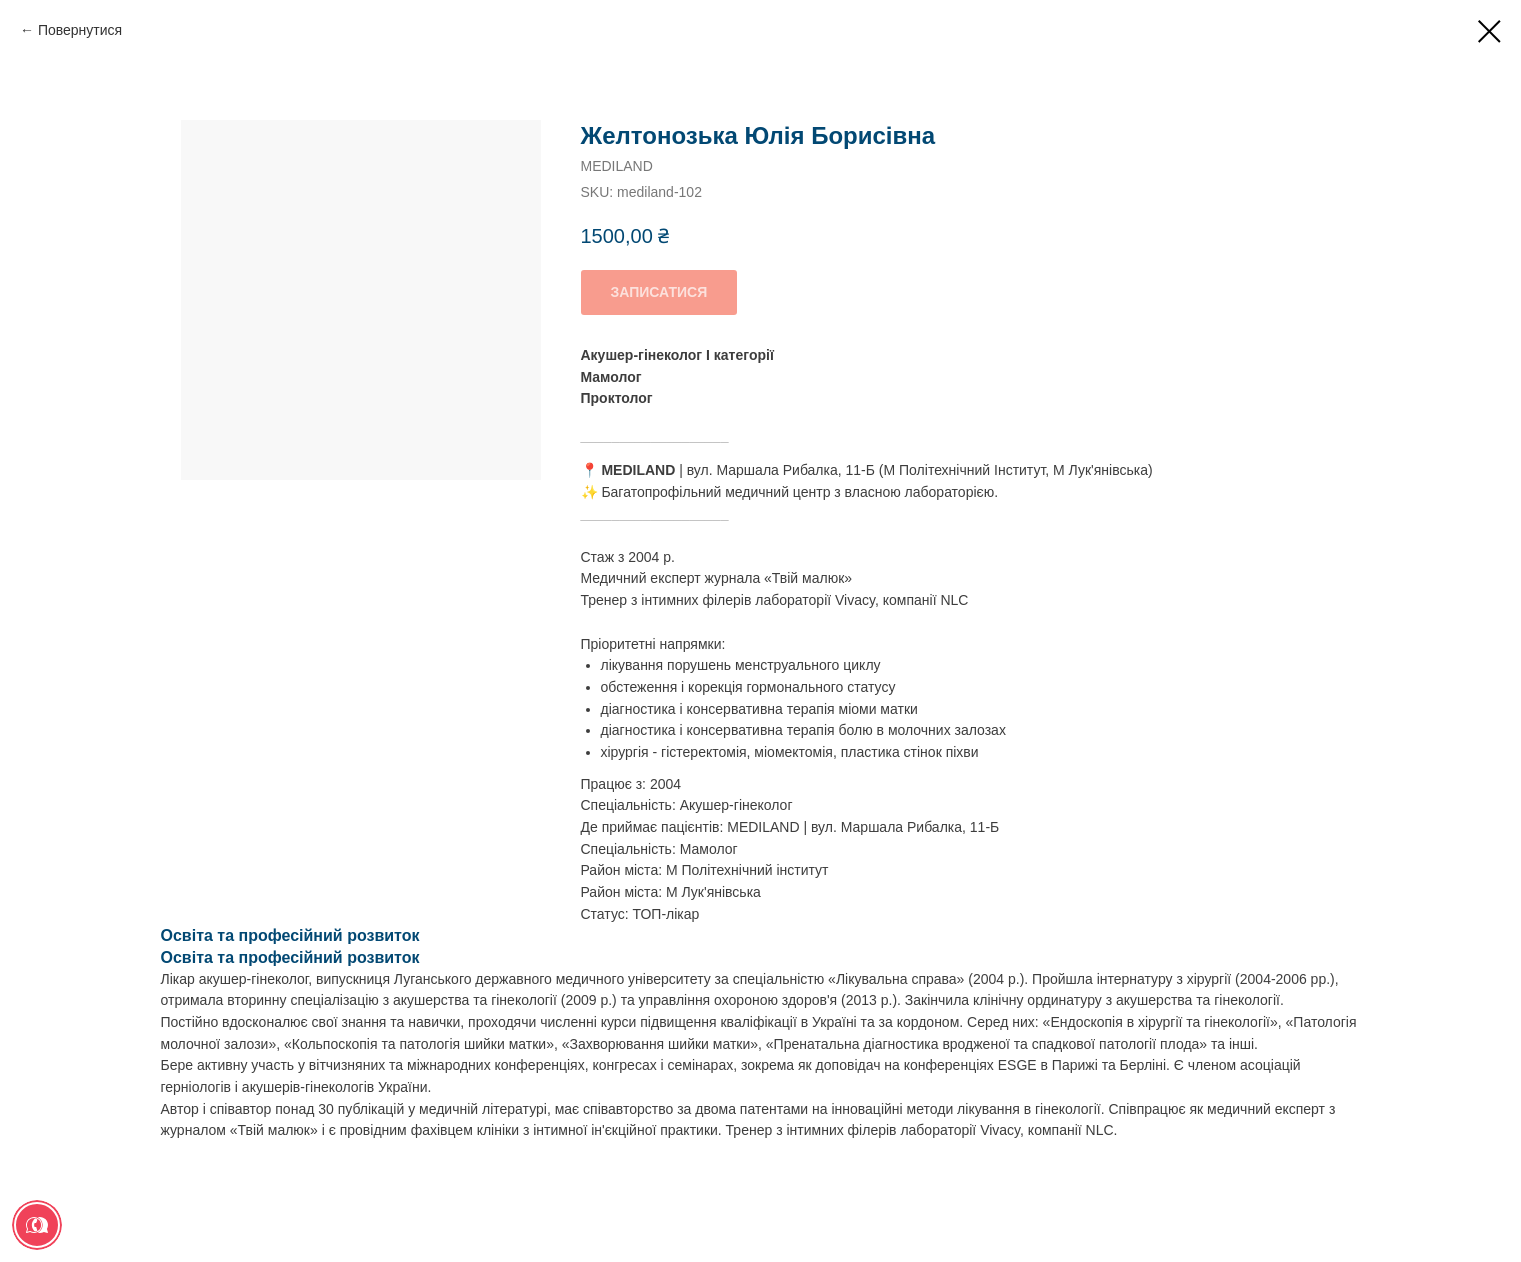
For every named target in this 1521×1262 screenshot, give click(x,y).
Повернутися (80, 30)
